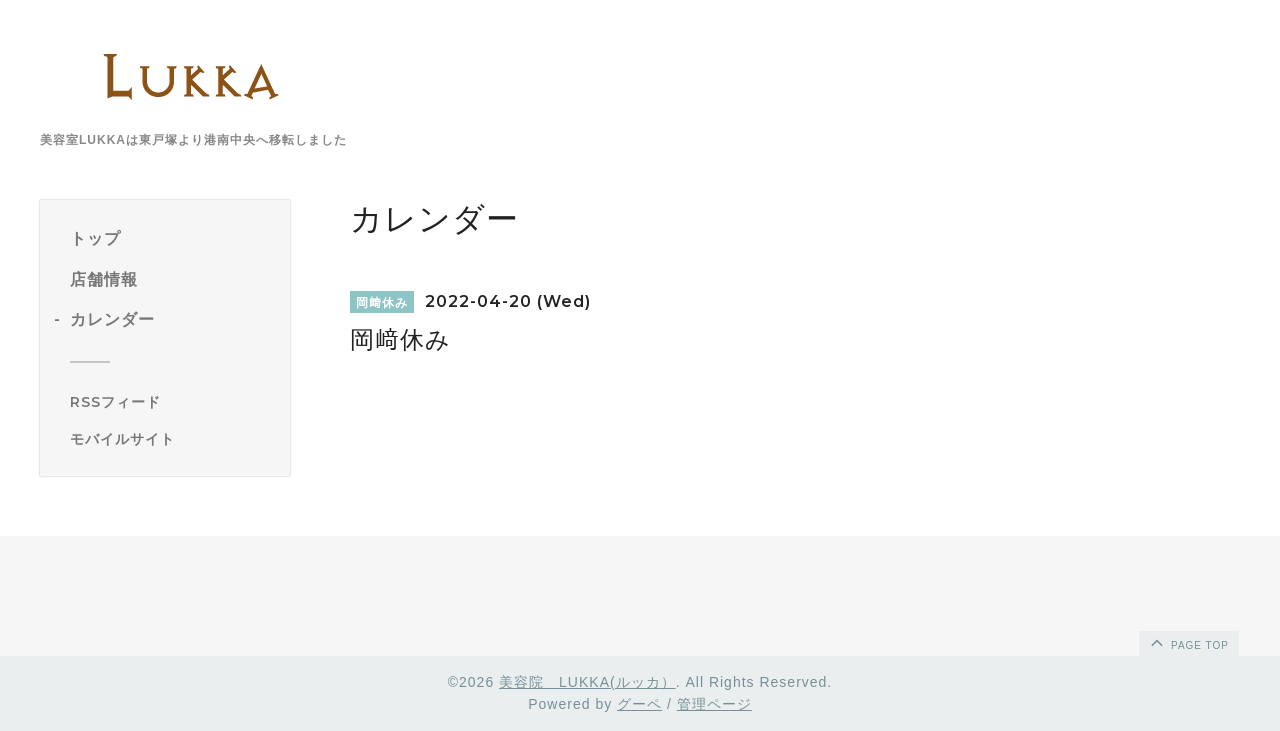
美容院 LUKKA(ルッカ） (587, 682)
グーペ (639, 704)
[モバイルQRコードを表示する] (172, 439)
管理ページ (714, 704)
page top (1188, 642)
